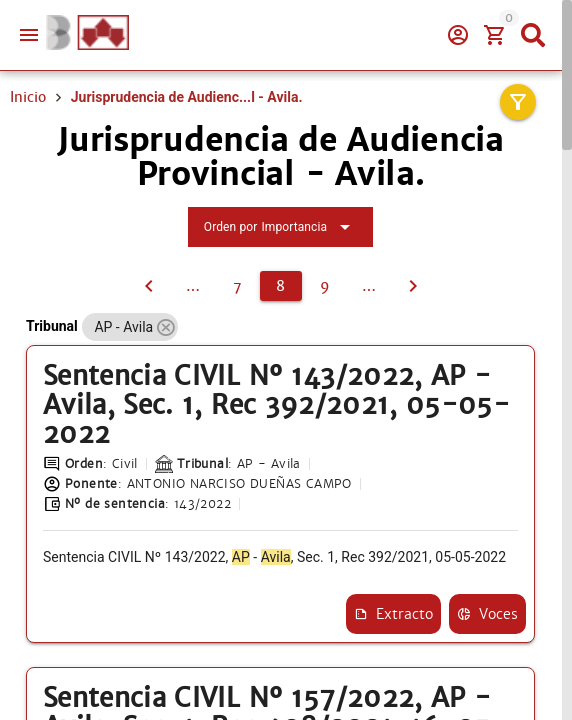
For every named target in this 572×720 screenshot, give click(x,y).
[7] (149, 286)
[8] (281, 286)
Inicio (28, 97)
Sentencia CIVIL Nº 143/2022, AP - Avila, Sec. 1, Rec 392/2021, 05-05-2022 (276, 405)
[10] (369, 286)
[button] (165, 327)
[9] (325, 286)
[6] (193, 286)
